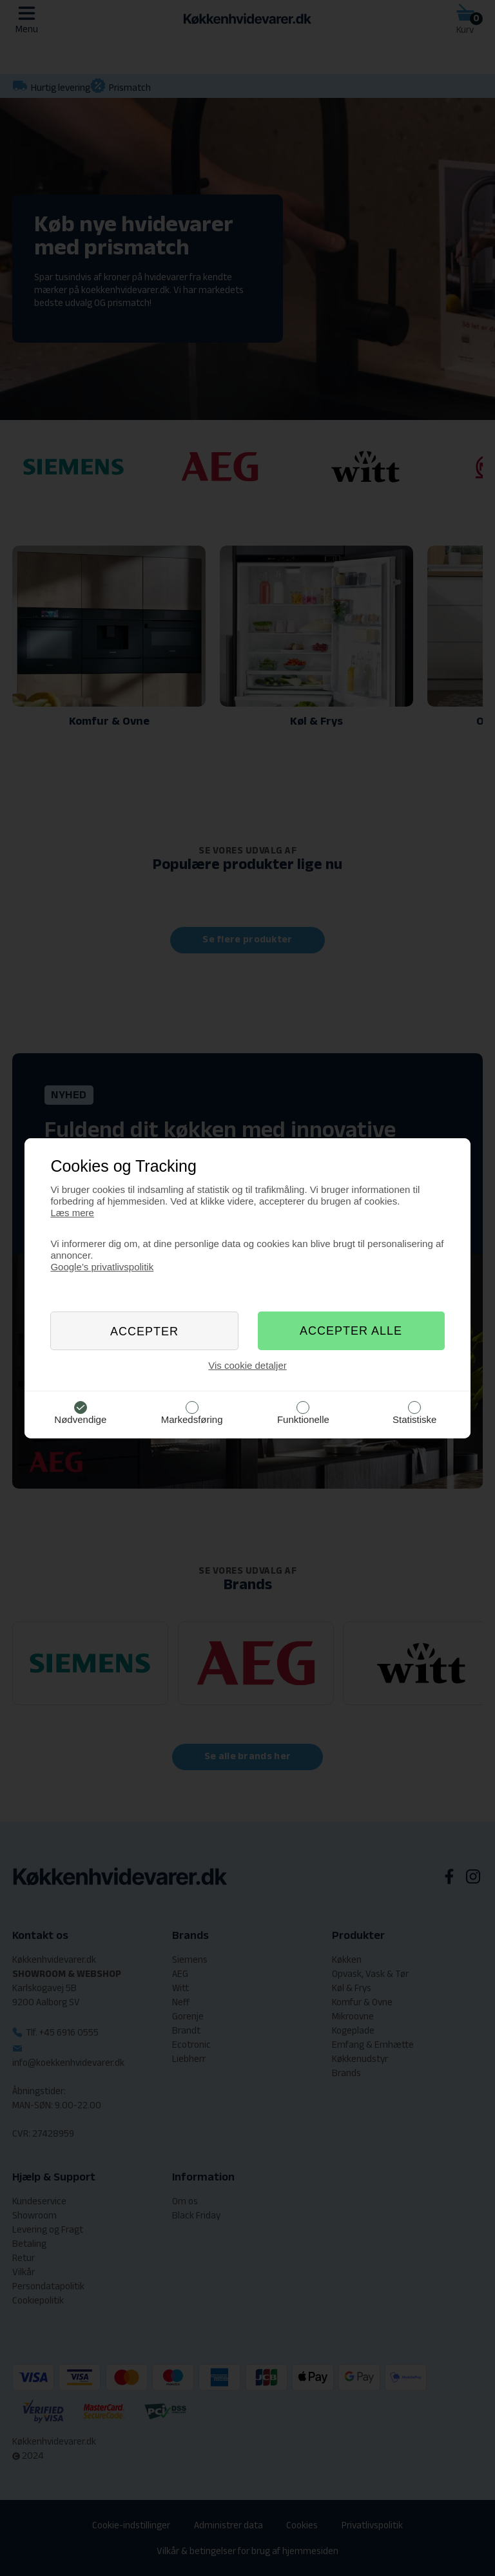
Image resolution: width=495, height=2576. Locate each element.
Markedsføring (192, 1419)
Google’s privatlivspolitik (101, 1266)
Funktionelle (303, 1419)
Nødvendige (80, 1419)
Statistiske (414, 1419)
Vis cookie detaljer (247, 1365)
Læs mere (72, 1212)
